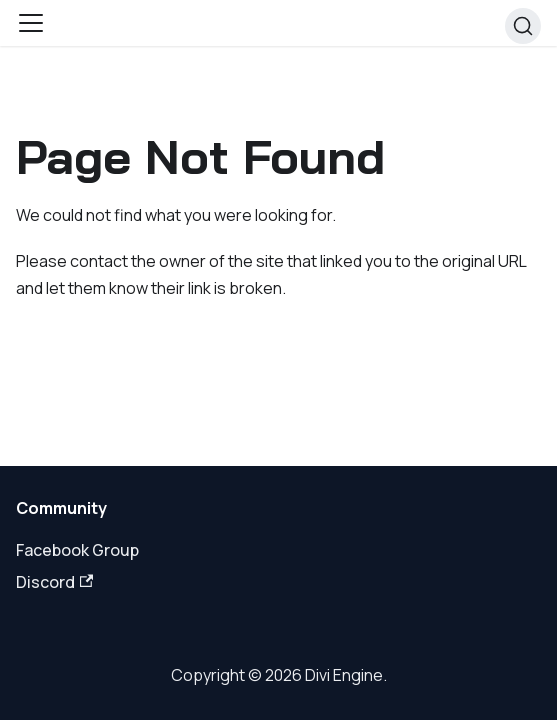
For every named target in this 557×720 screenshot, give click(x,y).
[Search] (523, 26)
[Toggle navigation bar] (31, 23)
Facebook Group (77, 550)
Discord (54, 582)
